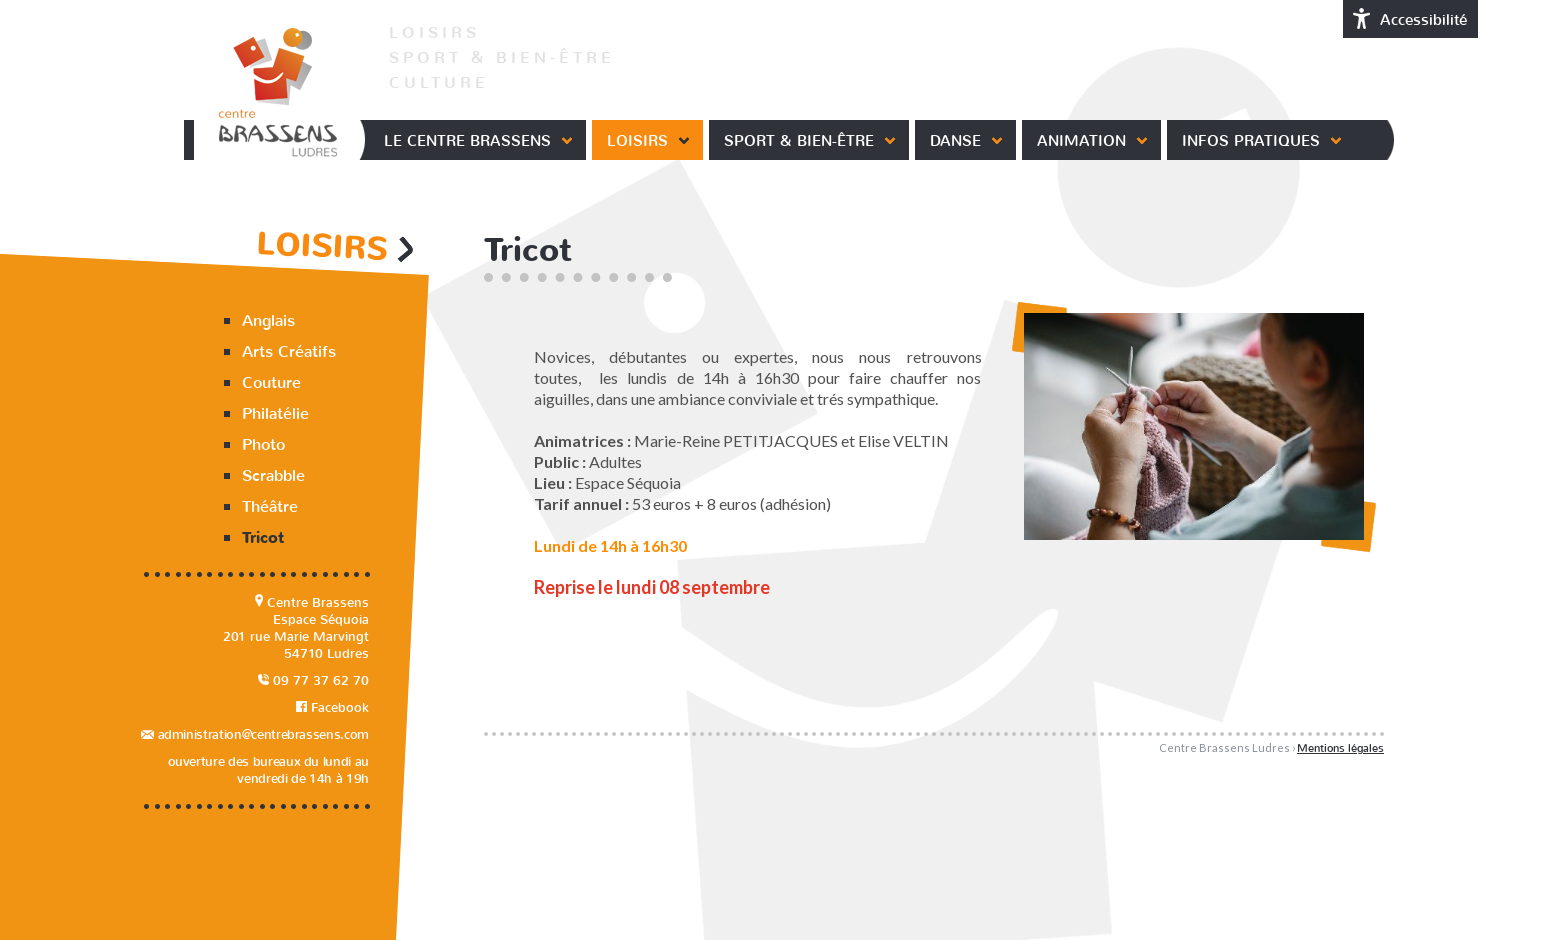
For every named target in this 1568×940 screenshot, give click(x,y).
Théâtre (270, 506)
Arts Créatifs (289, 351)
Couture (271, 382)
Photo (263, 444)
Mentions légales (1340, 748)
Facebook (332, 707)
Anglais (268, 320)
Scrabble (273, 475)
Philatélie (275, 413)
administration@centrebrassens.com (255, 734)
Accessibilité (1410, 19)
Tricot (263, 538)
